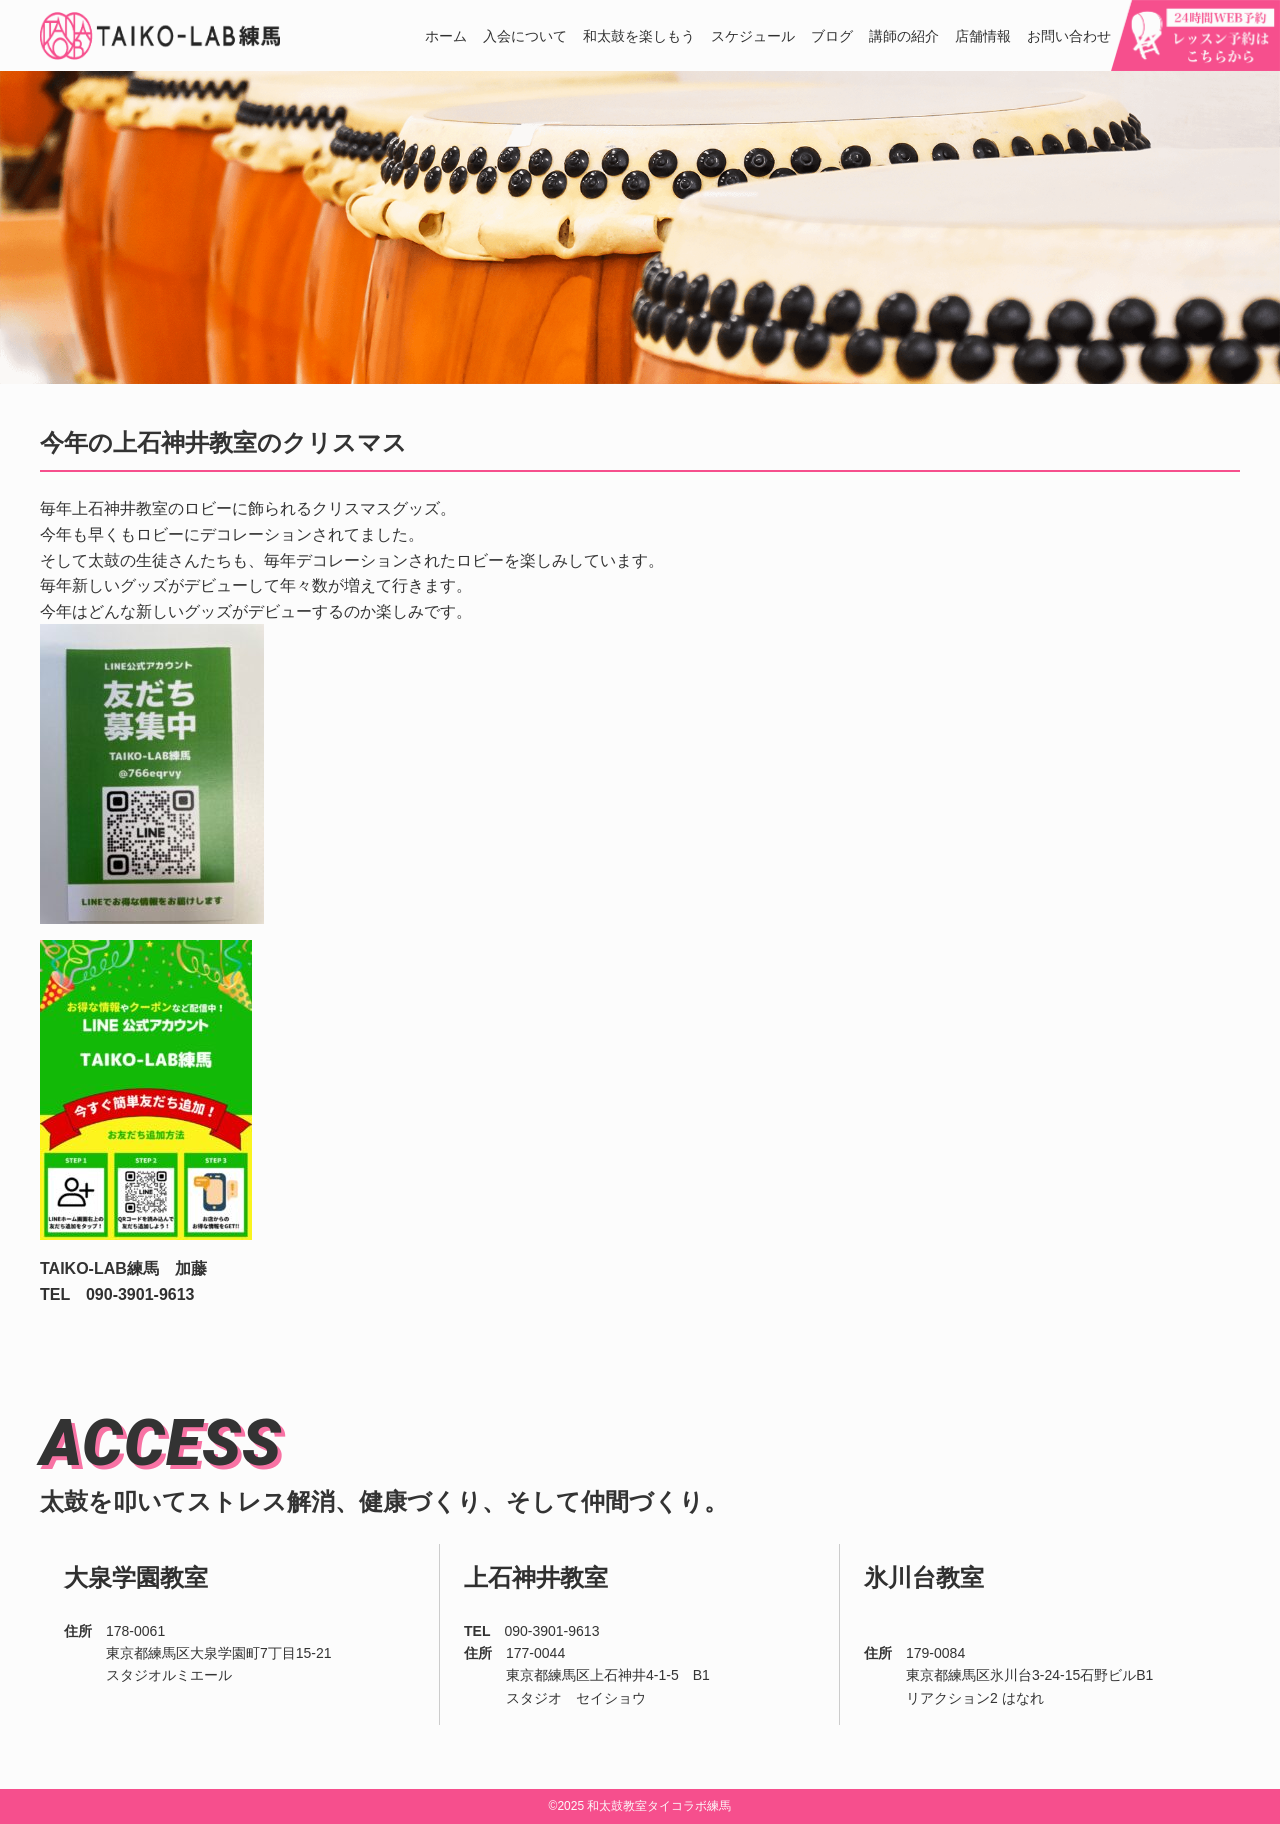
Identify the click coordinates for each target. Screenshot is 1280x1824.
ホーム (446, 36)
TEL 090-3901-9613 (117, 1294)
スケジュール (753, 36)
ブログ (832, 36)
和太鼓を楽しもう (639, 36)
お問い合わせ (1069, 36)
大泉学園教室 (136, 1577)
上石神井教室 (536, 1577)
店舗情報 (983, 36)
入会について (525, 36)
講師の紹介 (904, 36)
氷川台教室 (924, 1577)
